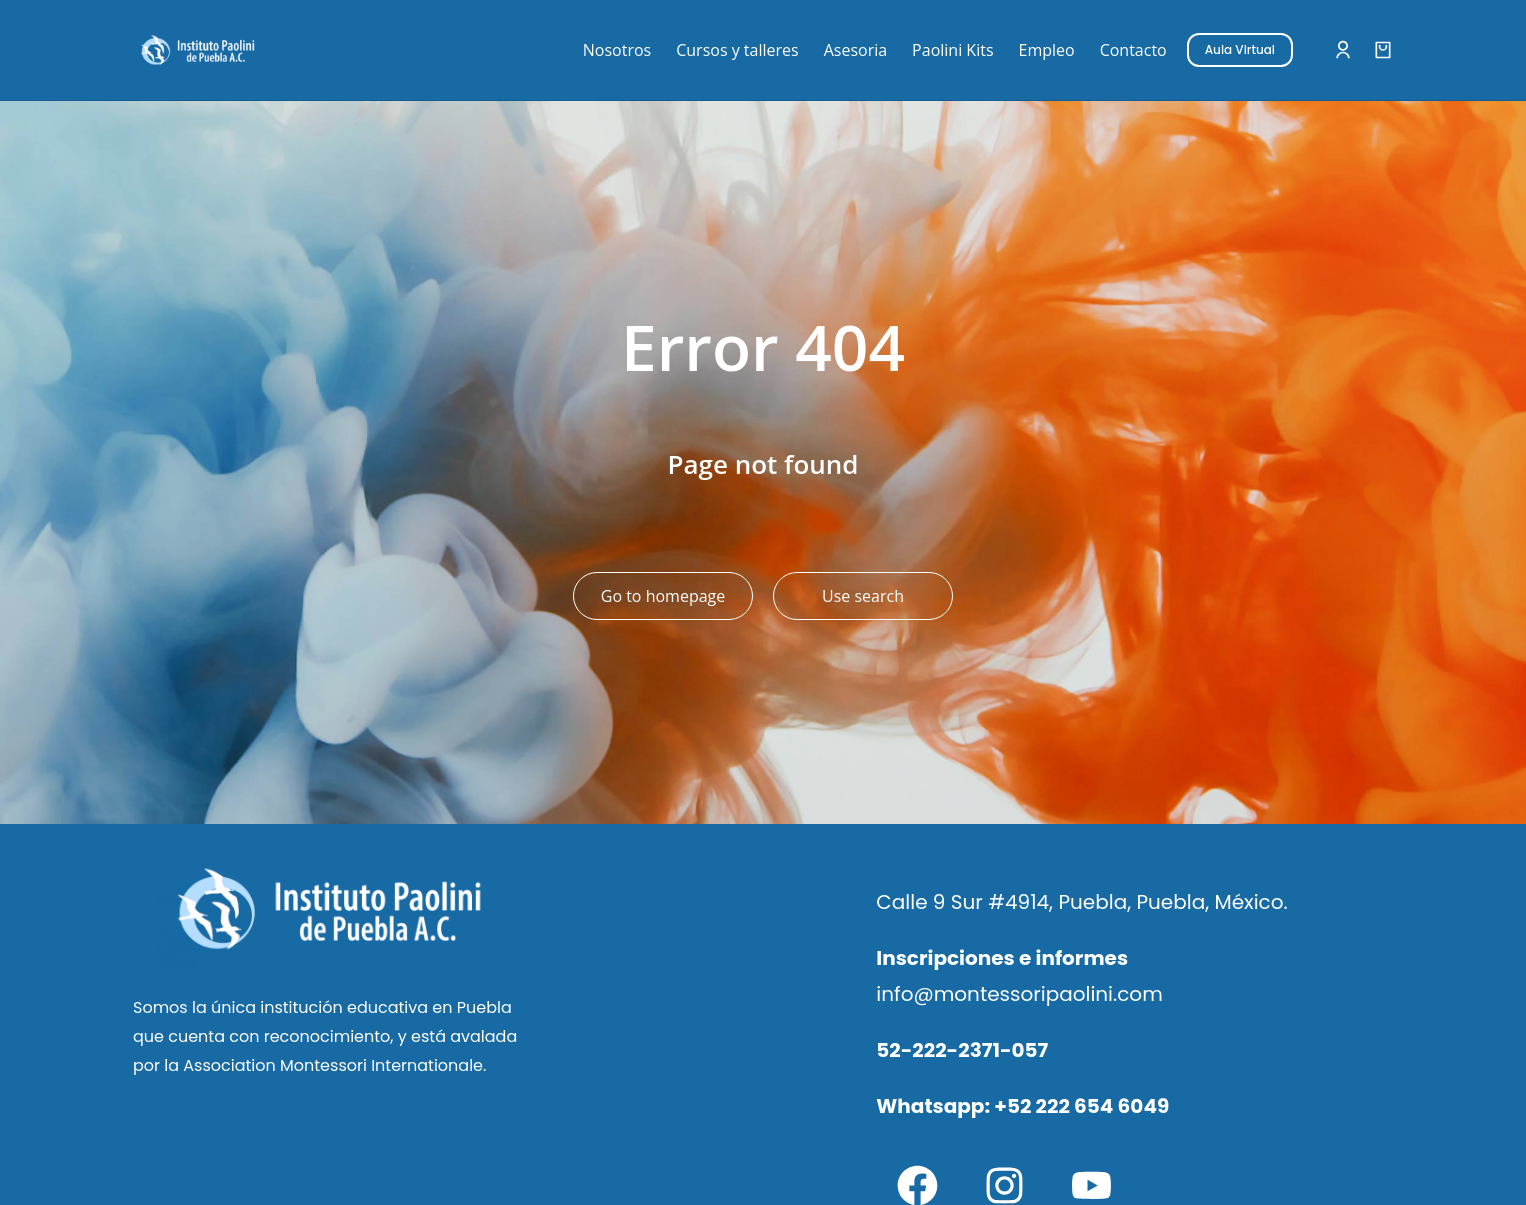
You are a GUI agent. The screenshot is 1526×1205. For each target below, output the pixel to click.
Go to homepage (663, 596)
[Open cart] (1383, 50)
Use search (863, 596)
